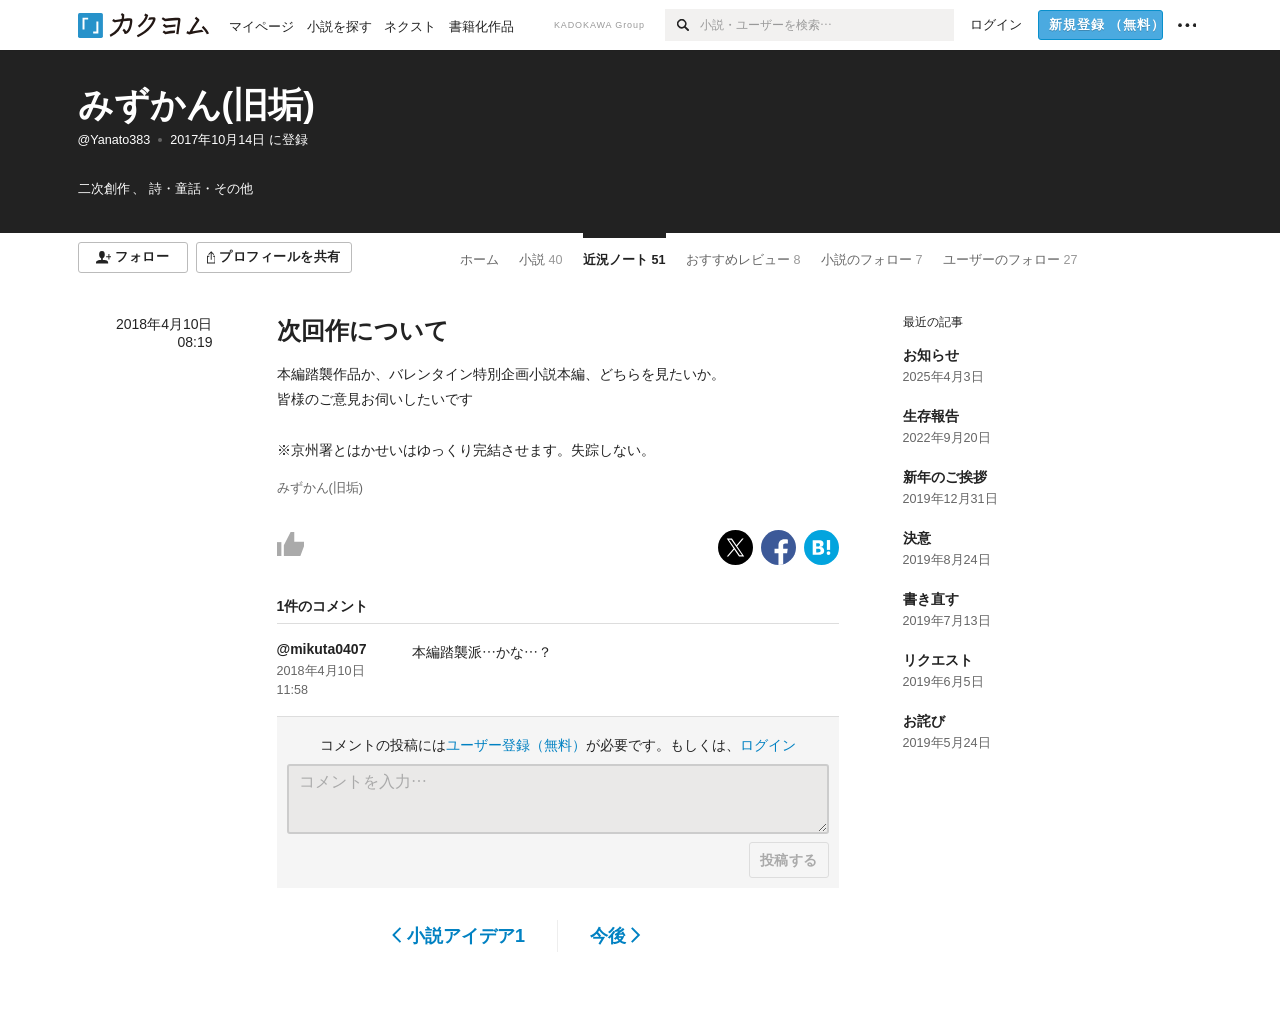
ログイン (768, 745)
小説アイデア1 (458, 936)
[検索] (682, 25)
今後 (615, 936)
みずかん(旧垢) (196, 104)
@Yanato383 (114, 140)
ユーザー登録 (516, 745)
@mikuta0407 (322, 649)
